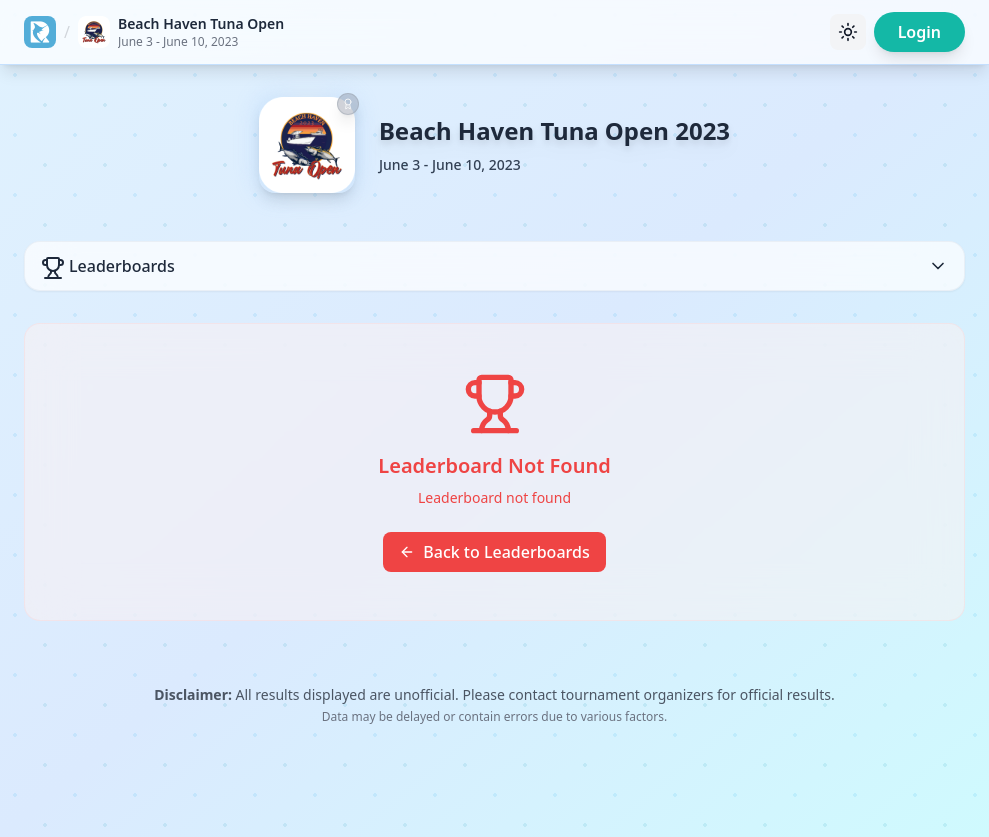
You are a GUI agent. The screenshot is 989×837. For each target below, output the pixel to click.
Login (919, 32)
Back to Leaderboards (494, 552)
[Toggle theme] (848, 32)
